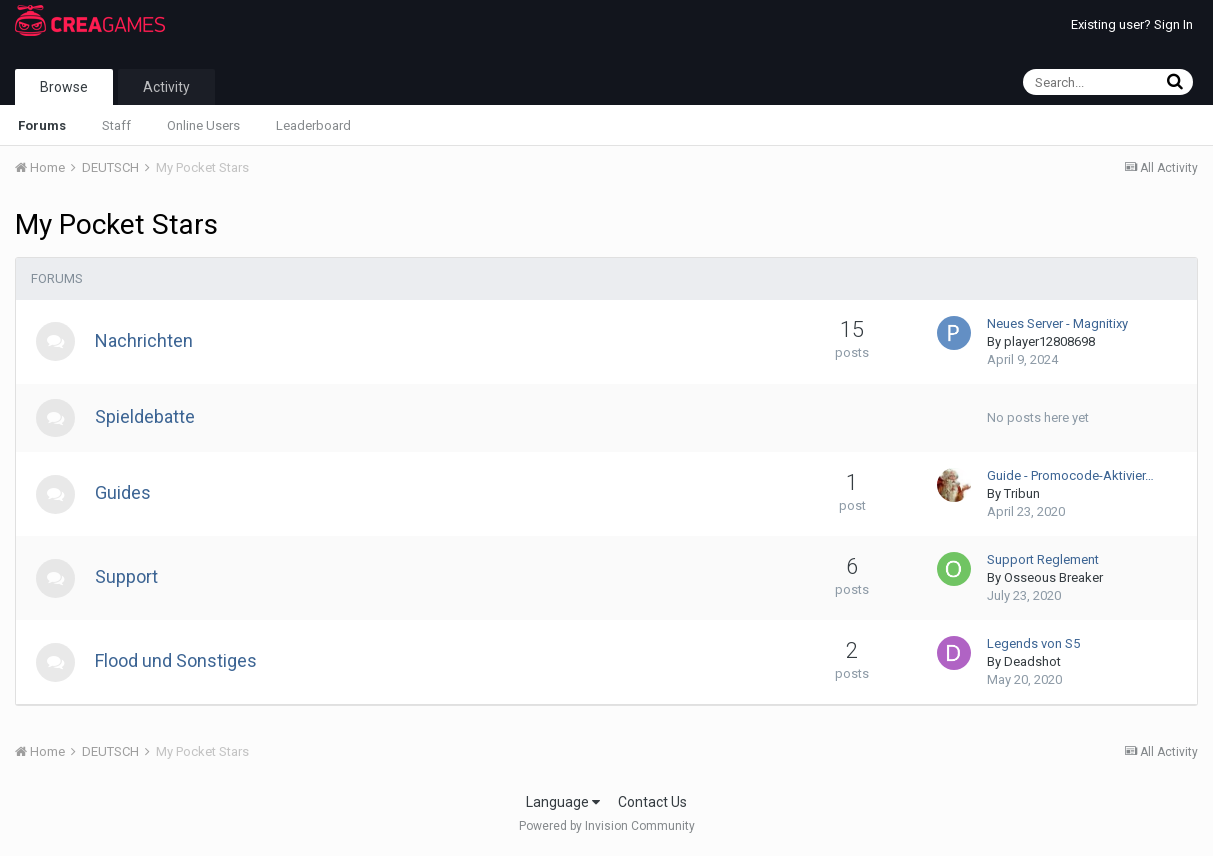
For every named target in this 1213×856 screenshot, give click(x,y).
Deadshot (1032, 663)
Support (127, 578)
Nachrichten (145, 340)
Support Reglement (1043, 561)
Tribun (1022, 495)
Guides (124, 494)
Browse (64, 87)
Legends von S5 (1033, 645)
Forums (42, 125)
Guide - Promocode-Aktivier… (1070, 477)
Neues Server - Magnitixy (1057, 323)
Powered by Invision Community (607, 827)
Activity (166, 87)
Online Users (203, 125)
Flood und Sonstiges (177, 662)
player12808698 (1049, 341)
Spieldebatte (146, 417)
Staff (116, 125)
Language (563, 803)
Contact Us (652, 803)
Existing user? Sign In (1132, 24)
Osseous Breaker (1053, 579)
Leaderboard (313, 125)
